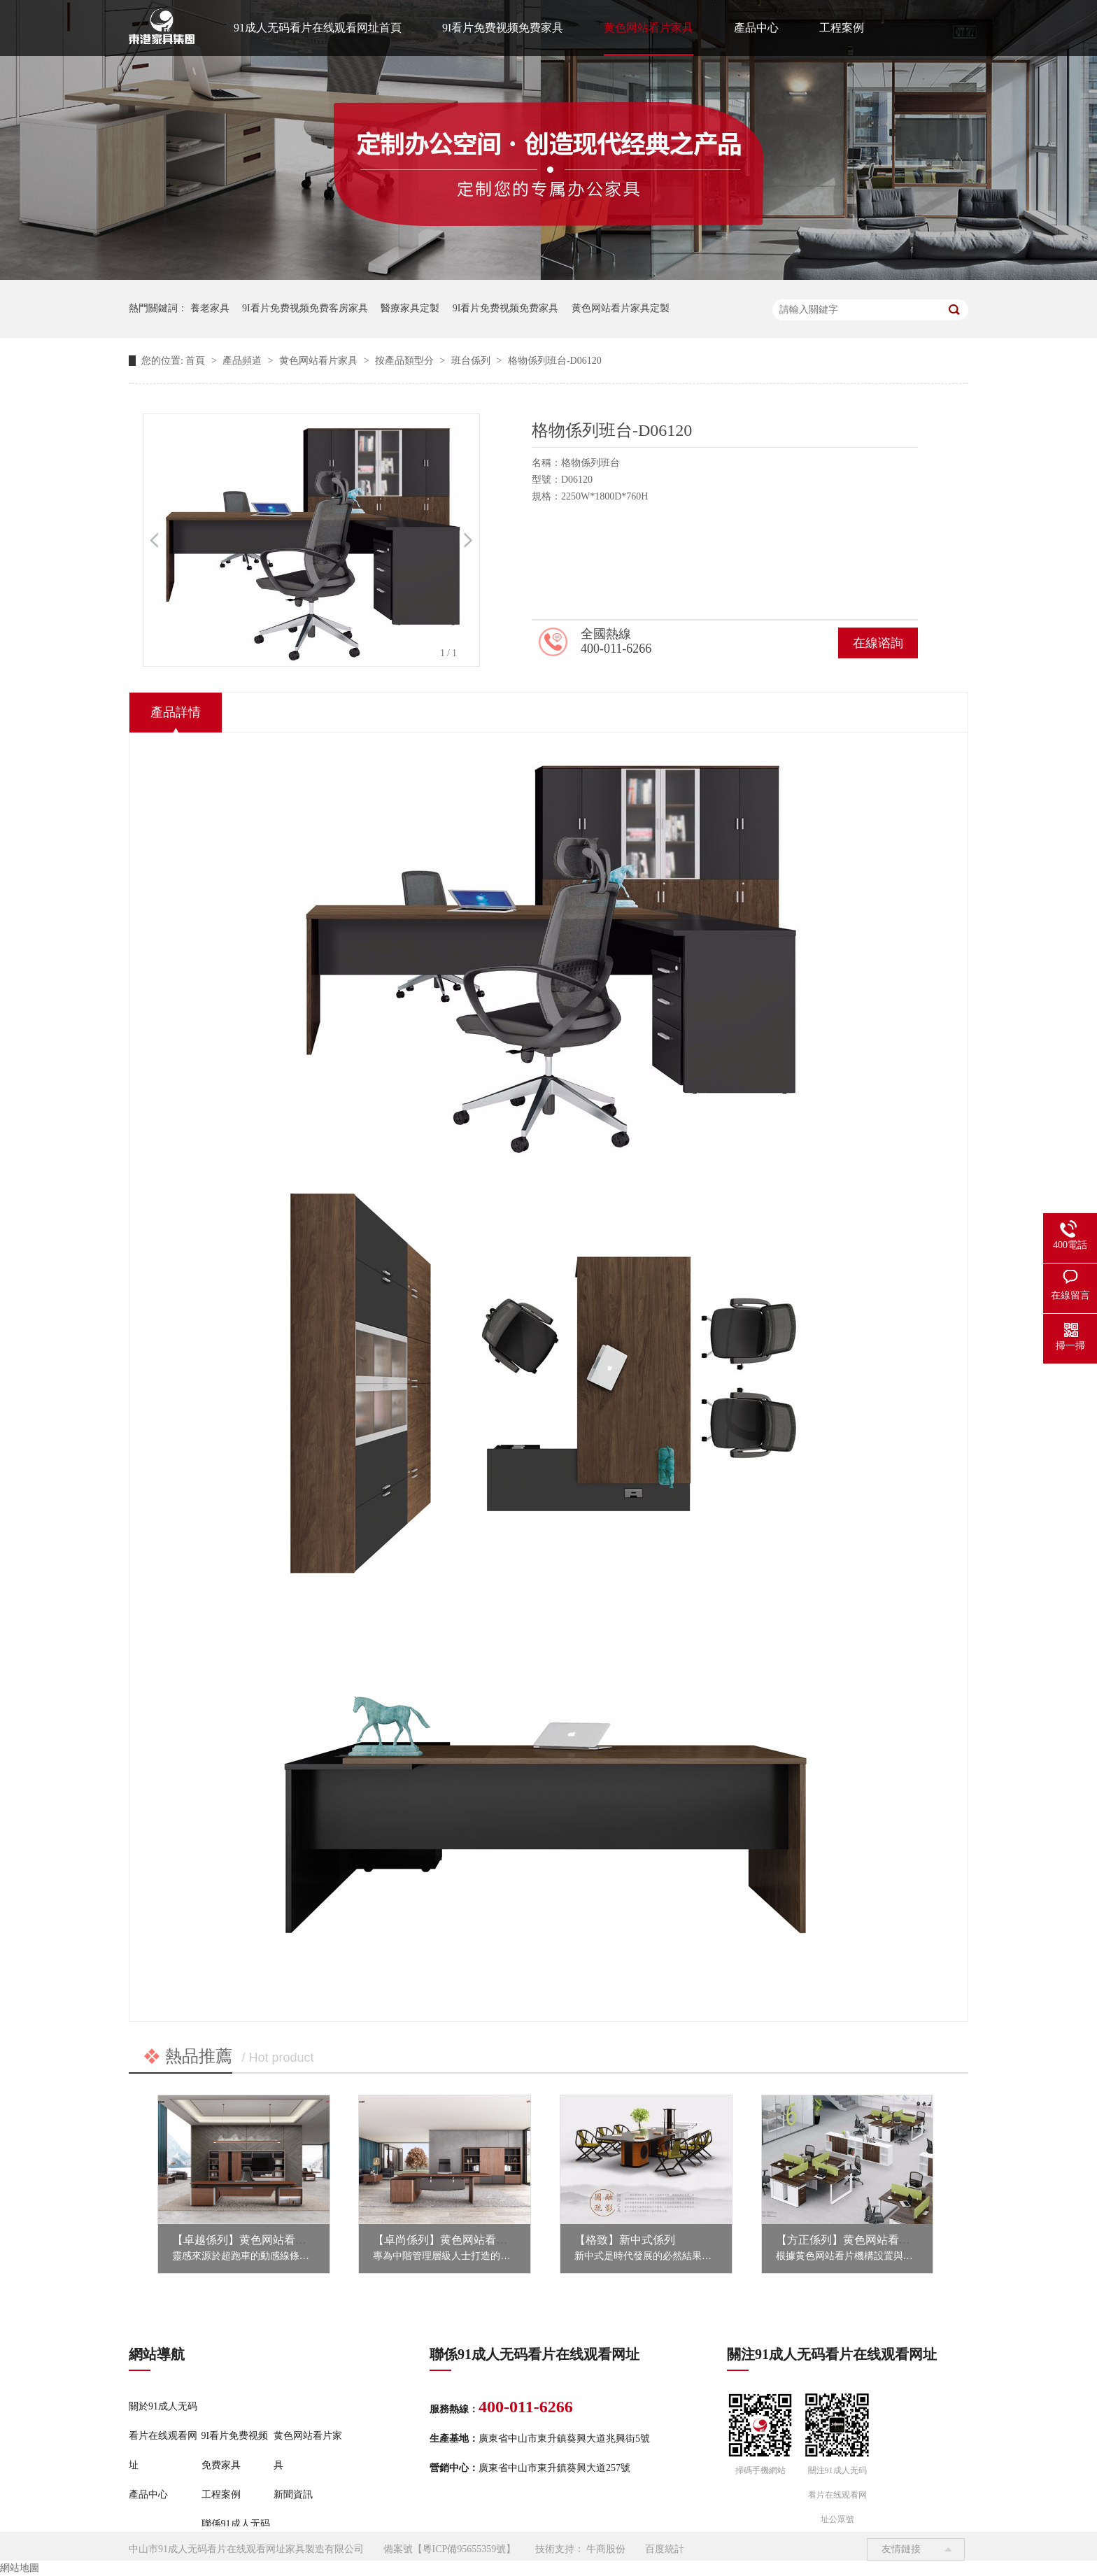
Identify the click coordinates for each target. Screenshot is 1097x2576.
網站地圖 (19, 2568)
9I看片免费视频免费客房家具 (305, 308)
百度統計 (664, 2549)
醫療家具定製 (410, 308)
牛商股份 (605, 2549)
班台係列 (472, 360)
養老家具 (209, 308)
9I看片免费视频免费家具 (502, 28)
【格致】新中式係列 (624, 2240)
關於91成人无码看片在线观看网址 (163, 2435)
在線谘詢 (878, 643)
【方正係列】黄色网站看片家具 (854, 2240)
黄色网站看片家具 (648, 28)
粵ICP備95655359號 (465, 2549)
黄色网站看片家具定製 (621, 308)
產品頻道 (243, 360)
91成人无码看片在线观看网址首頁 (318, 28)
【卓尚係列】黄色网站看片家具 (451, 2240)
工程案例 (841, 28)
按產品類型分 (406, 360)
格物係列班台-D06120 (555, 360)
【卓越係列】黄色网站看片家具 (250, 2240)
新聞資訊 (293, 2494)
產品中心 (756, 28)
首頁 (196, 360)
